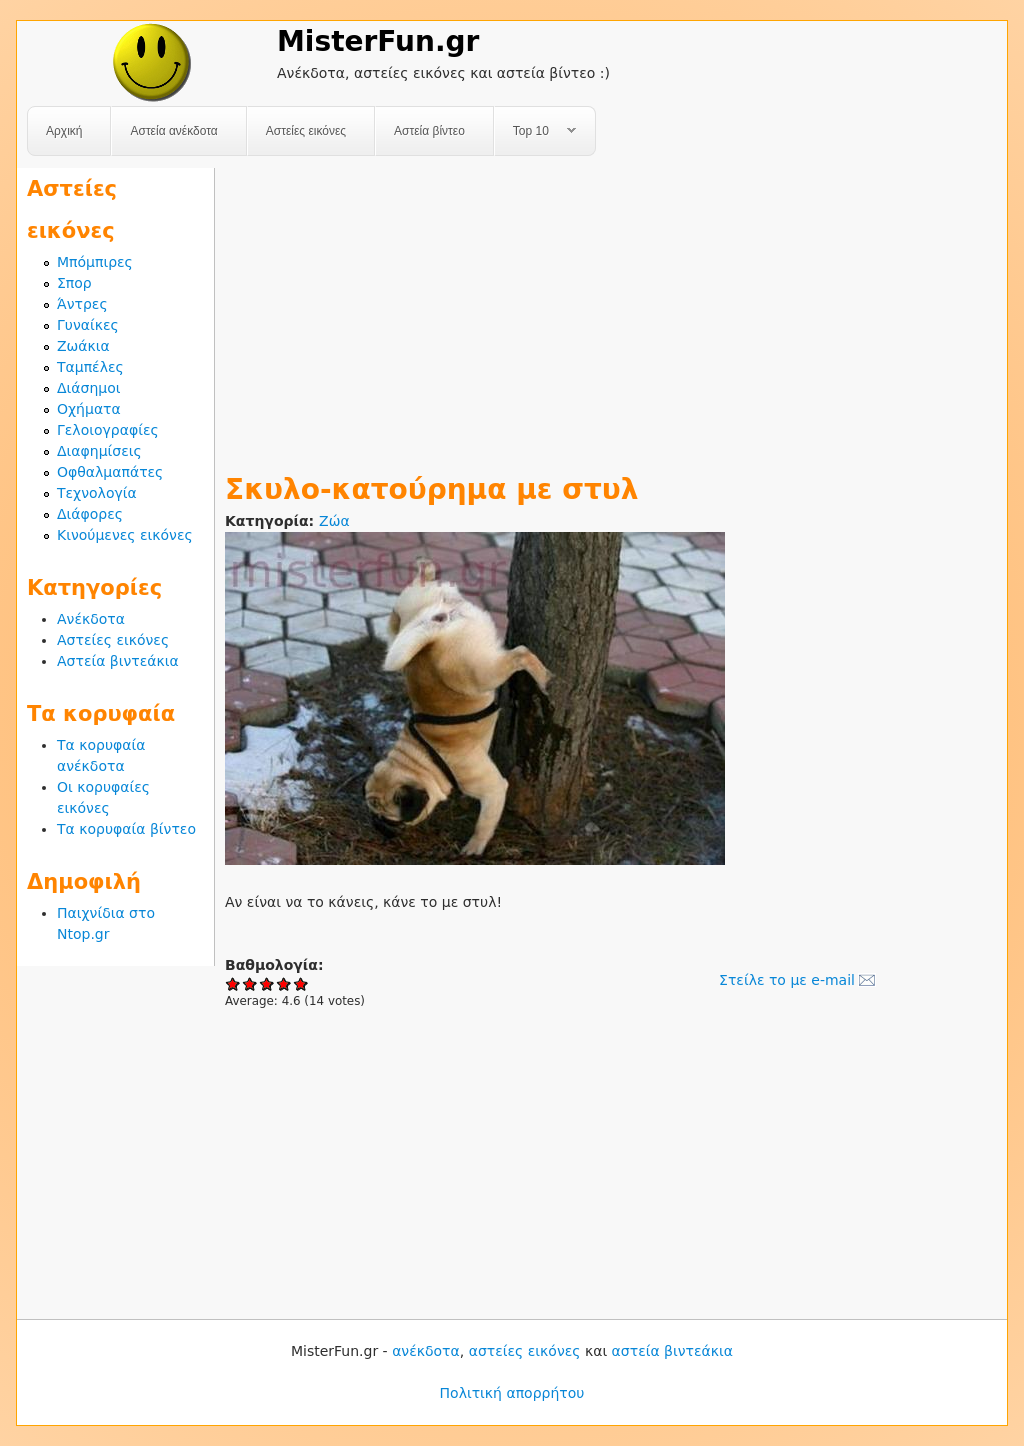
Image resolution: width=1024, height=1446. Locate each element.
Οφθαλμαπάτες (110, 472)
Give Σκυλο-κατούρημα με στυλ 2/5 (250, 983)
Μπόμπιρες (95, 262)
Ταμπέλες (90, 367)
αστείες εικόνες (525, 1351)
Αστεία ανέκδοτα (173, 131)
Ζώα (334, 521)
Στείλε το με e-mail (787, 980)
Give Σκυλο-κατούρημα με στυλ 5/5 (301, 983)
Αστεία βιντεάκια (118, 661)
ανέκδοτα (426, 1351)
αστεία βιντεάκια (672, 1351)
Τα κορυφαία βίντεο (126, 829)
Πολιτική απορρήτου (512, 1393)
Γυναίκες (88, 325)
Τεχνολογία (97, 493)
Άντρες (82, 304)
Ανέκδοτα (91, 619)
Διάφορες (90, 514)
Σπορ (74, 283)
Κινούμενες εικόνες (125, 535)
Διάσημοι (89, 388)
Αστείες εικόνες (306, 131)
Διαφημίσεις (99, 451)
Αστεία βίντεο (429, 131)
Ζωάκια (83, 346)
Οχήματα (89, 409)
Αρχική (64, 131)
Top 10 (535, 131)
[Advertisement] (611, 308)
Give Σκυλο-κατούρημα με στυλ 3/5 (267, 983)
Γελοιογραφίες (108, 430)
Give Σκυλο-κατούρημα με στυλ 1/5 (233, 983)
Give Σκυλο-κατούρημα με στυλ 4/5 (284, 983)
